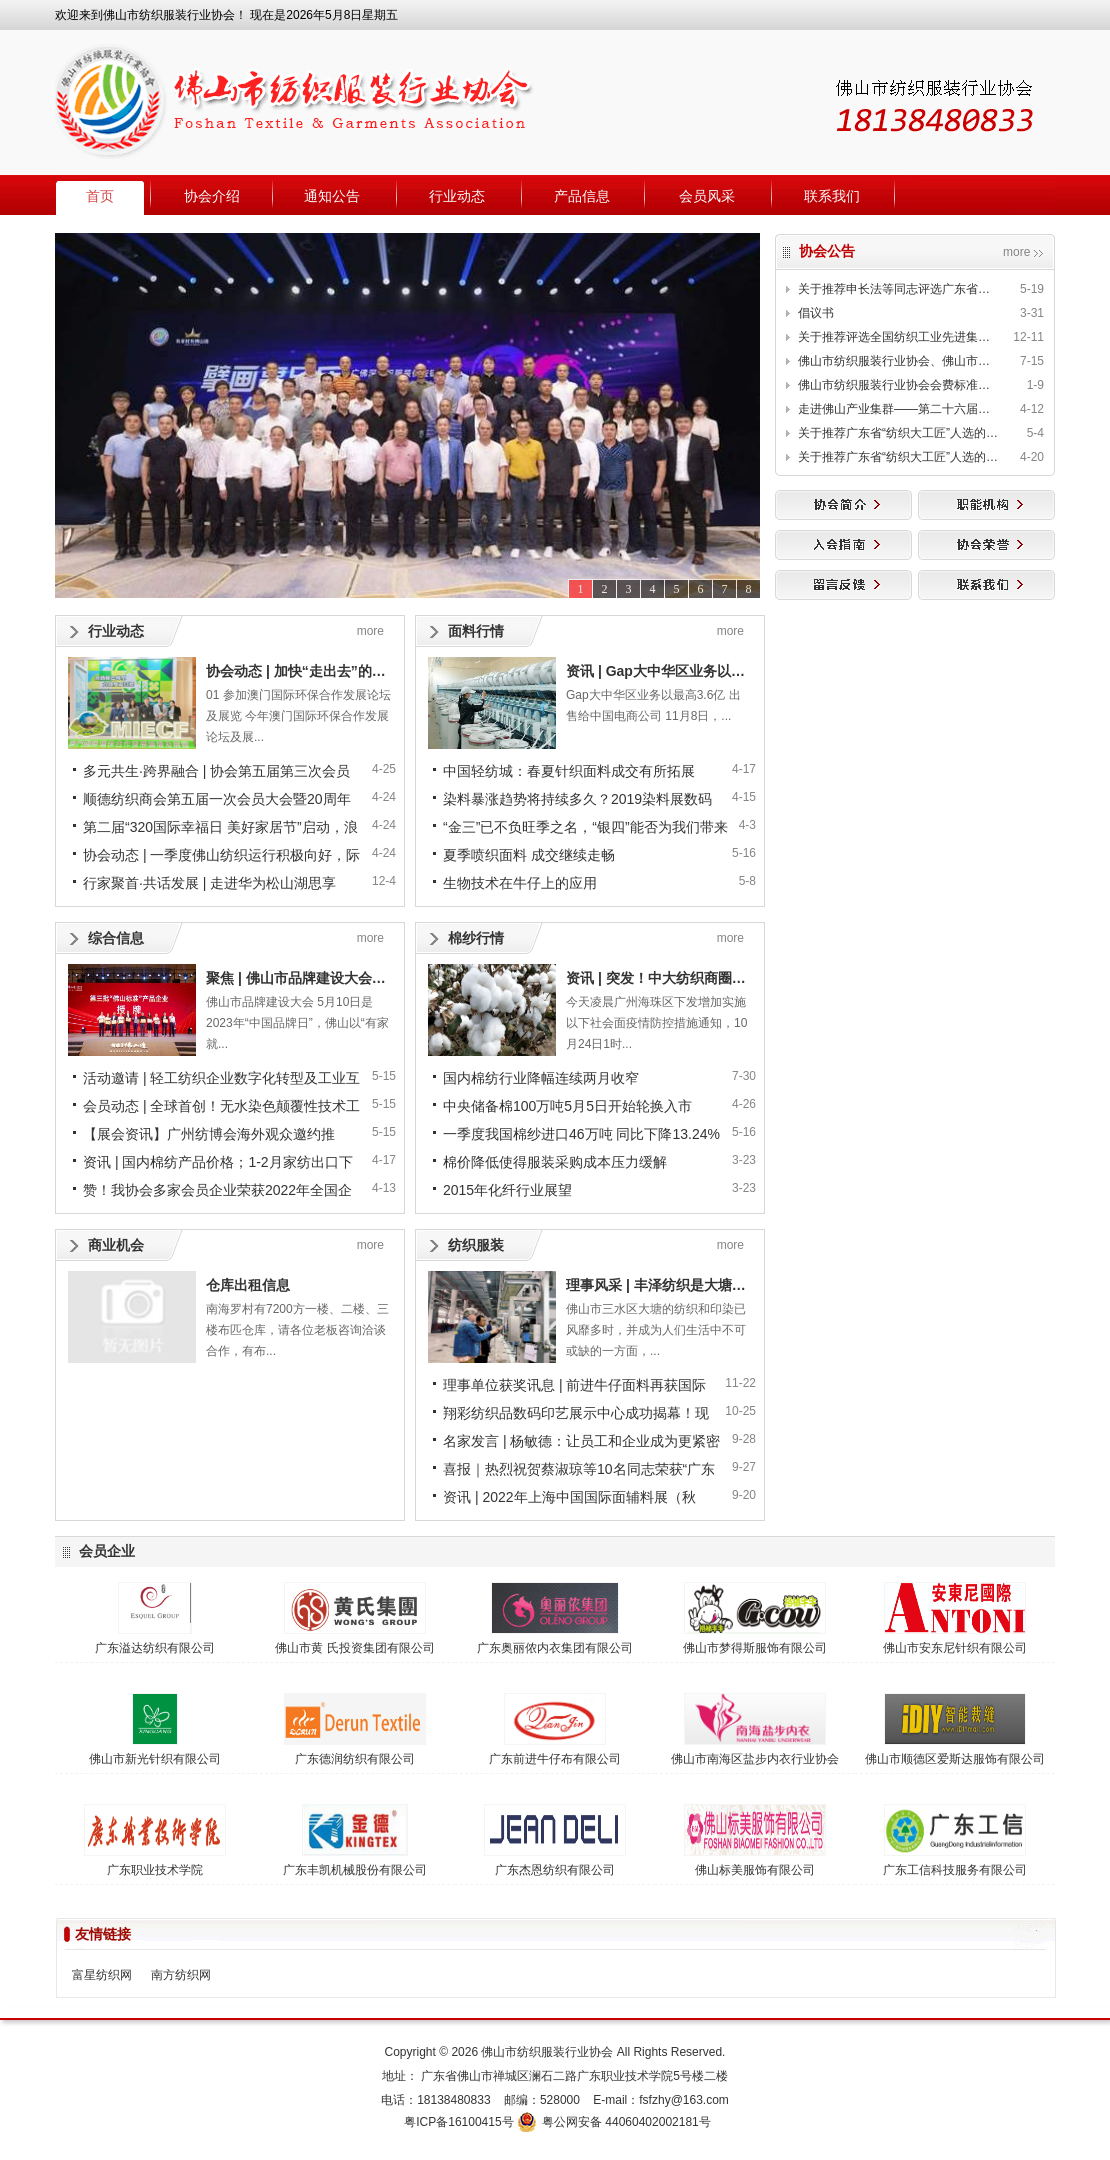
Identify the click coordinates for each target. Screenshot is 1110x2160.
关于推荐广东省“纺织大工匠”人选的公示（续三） (898, 433)
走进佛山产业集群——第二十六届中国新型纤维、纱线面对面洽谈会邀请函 (898, 409)
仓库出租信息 (248, 1285)
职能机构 (986, 505)
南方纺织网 (181, 1975)
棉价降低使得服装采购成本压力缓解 (555, 1162)
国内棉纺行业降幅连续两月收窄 (541, 1078)
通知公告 (332, 196)
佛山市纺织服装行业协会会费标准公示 (898, 385)
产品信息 (582, 196)
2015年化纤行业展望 (507, 1190)
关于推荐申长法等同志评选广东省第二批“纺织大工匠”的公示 (898, 289)
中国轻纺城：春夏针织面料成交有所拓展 (569, 771)
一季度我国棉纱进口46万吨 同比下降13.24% (581, 1134)
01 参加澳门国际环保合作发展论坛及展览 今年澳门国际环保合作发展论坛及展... (298, 716)
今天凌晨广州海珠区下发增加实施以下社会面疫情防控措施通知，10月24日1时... (656, 1023)
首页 (100, 196)
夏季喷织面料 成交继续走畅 (529, 855)
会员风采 (707, 196)
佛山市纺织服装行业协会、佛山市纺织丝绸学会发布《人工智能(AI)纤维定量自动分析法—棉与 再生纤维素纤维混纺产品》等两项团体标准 (898, 361)
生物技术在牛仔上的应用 (520, 883)
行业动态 (457, 196)
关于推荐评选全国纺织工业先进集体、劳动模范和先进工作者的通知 (898, 337)
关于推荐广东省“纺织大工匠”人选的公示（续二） (898, 457)
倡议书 (816, 313)
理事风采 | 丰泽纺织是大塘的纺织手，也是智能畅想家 (733, 1285)
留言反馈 (843, 585)
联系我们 (832, 196)
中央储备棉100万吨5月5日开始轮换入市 (567, 1106)
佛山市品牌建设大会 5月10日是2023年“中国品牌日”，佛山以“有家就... (297, 1023)
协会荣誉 (986, 545)
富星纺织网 (102, 1975)
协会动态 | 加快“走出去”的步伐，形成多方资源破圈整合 (380, 671)
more (1016, 252)
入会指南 (843, 545)
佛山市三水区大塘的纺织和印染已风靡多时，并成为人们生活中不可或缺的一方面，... (656, 1330)
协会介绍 (212, 196)
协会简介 (843, 505)
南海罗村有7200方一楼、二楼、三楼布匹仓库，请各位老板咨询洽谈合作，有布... (297, 1330)
